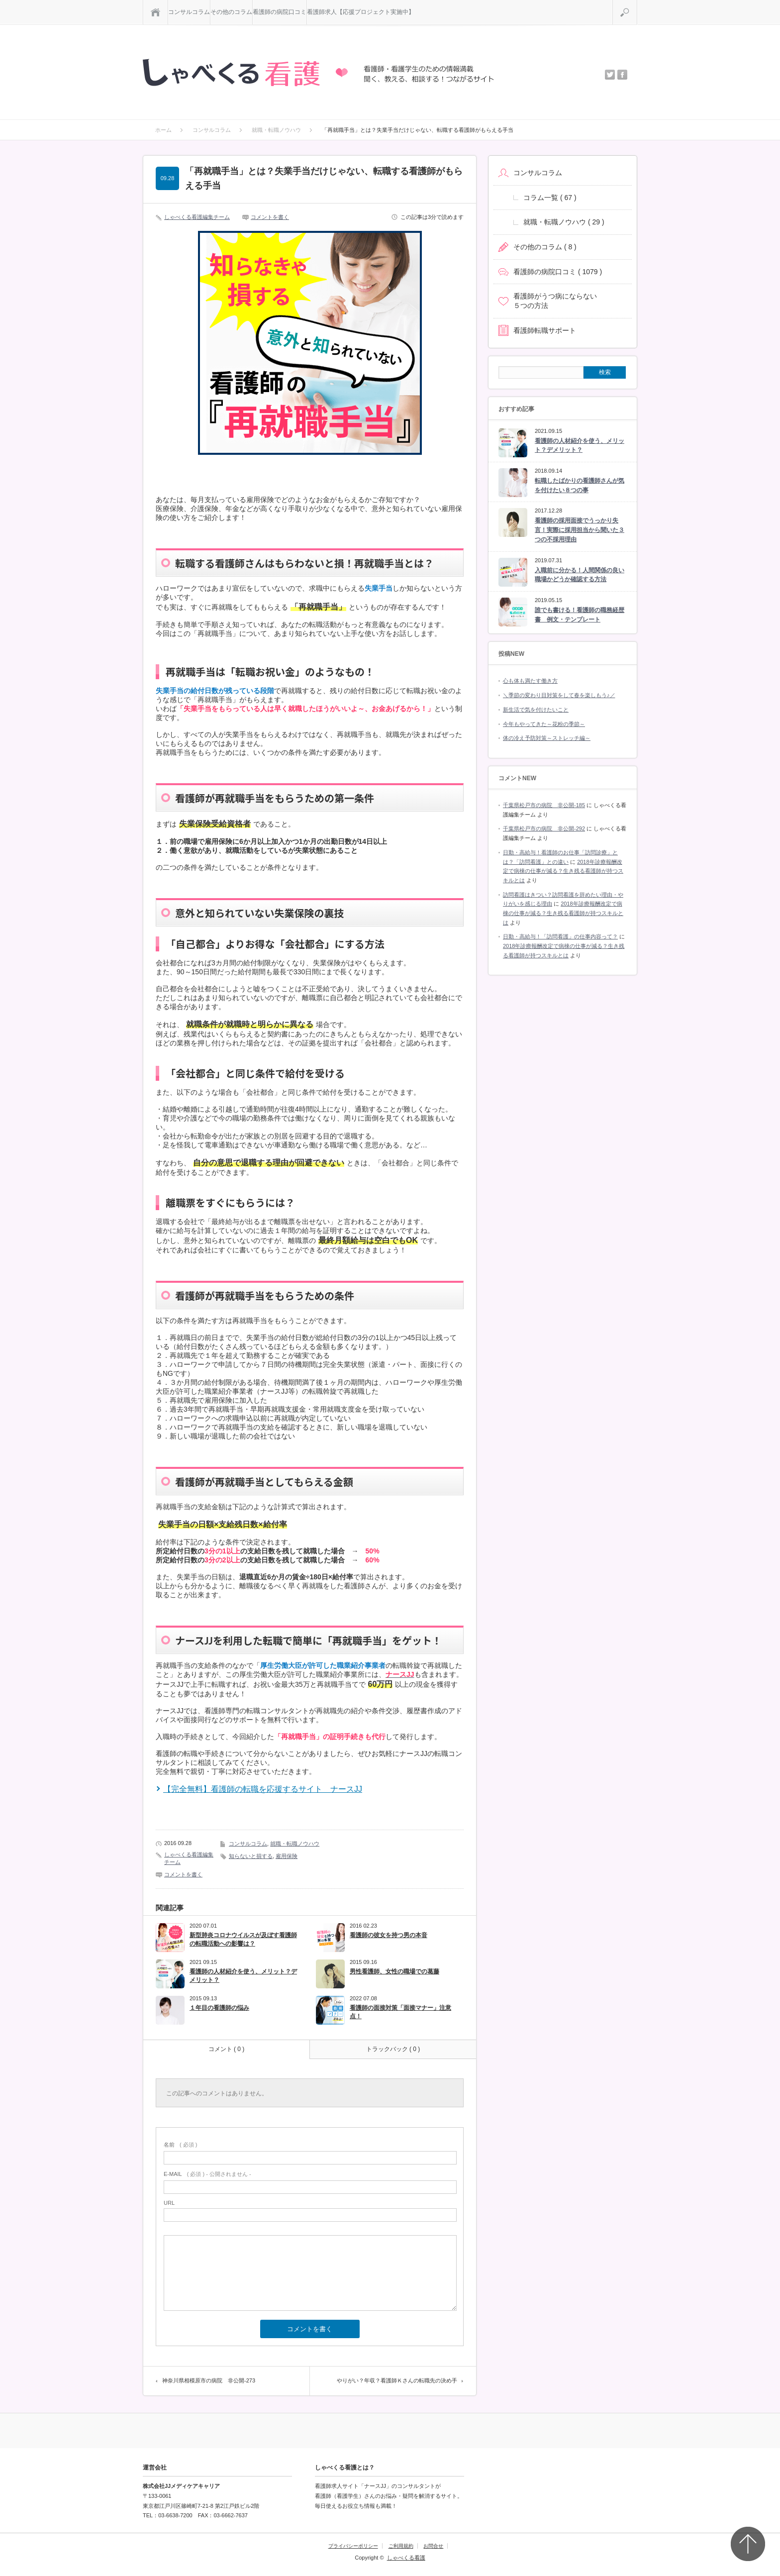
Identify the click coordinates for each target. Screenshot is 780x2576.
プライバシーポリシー (353, 2546)
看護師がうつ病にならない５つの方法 (555, 300)
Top (748, 2544)
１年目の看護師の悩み (219, 2007)
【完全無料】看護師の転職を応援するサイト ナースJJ (262, 1789)
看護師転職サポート (544, 330)
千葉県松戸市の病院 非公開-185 (544, 805)
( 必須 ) (180, 2145)
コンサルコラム (189, 11)
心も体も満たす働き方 (530, 681)
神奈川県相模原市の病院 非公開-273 (208, 2380)
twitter (610, 75)
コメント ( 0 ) (226, 2049)
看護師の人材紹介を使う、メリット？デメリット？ (243, 1975)
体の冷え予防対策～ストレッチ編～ (546, 738)
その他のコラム (231, 11)
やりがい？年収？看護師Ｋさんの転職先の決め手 (397, 2380)
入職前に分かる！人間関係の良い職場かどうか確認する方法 (579, 575)
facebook (622, 75)
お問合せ (433, 2546)
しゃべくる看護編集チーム (197, 217)
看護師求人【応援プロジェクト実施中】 (360, 11)
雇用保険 (286, 1856)
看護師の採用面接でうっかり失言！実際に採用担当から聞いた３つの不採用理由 (579, 529)
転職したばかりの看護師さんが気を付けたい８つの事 (579, 485)
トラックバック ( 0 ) (393, 2049)
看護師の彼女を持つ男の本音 (388, 1935)
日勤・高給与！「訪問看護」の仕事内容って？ (560, 936)
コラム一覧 (550, 198)
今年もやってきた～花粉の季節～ (544, 724)
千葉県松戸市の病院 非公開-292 (544, 828)
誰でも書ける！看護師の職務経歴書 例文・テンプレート (579, 615)
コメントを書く (270, 217)
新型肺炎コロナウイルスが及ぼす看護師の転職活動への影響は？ (243, 1939)
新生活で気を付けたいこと (536, 710)
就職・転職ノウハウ (294, 1844)
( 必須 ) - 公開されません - (207, 2174)
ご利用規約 (401, 2546)
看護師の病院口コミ (279, 11)
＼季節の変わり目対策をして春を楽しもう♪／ (559, 695)
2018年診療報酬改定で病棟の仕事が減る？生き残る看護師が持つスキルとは (563, 871)
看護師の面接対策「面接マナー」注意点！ (400, 2012)
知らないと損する (251, 1856)
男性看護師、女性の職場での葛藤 (394, 1971)
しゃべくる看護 (406, 2558)
